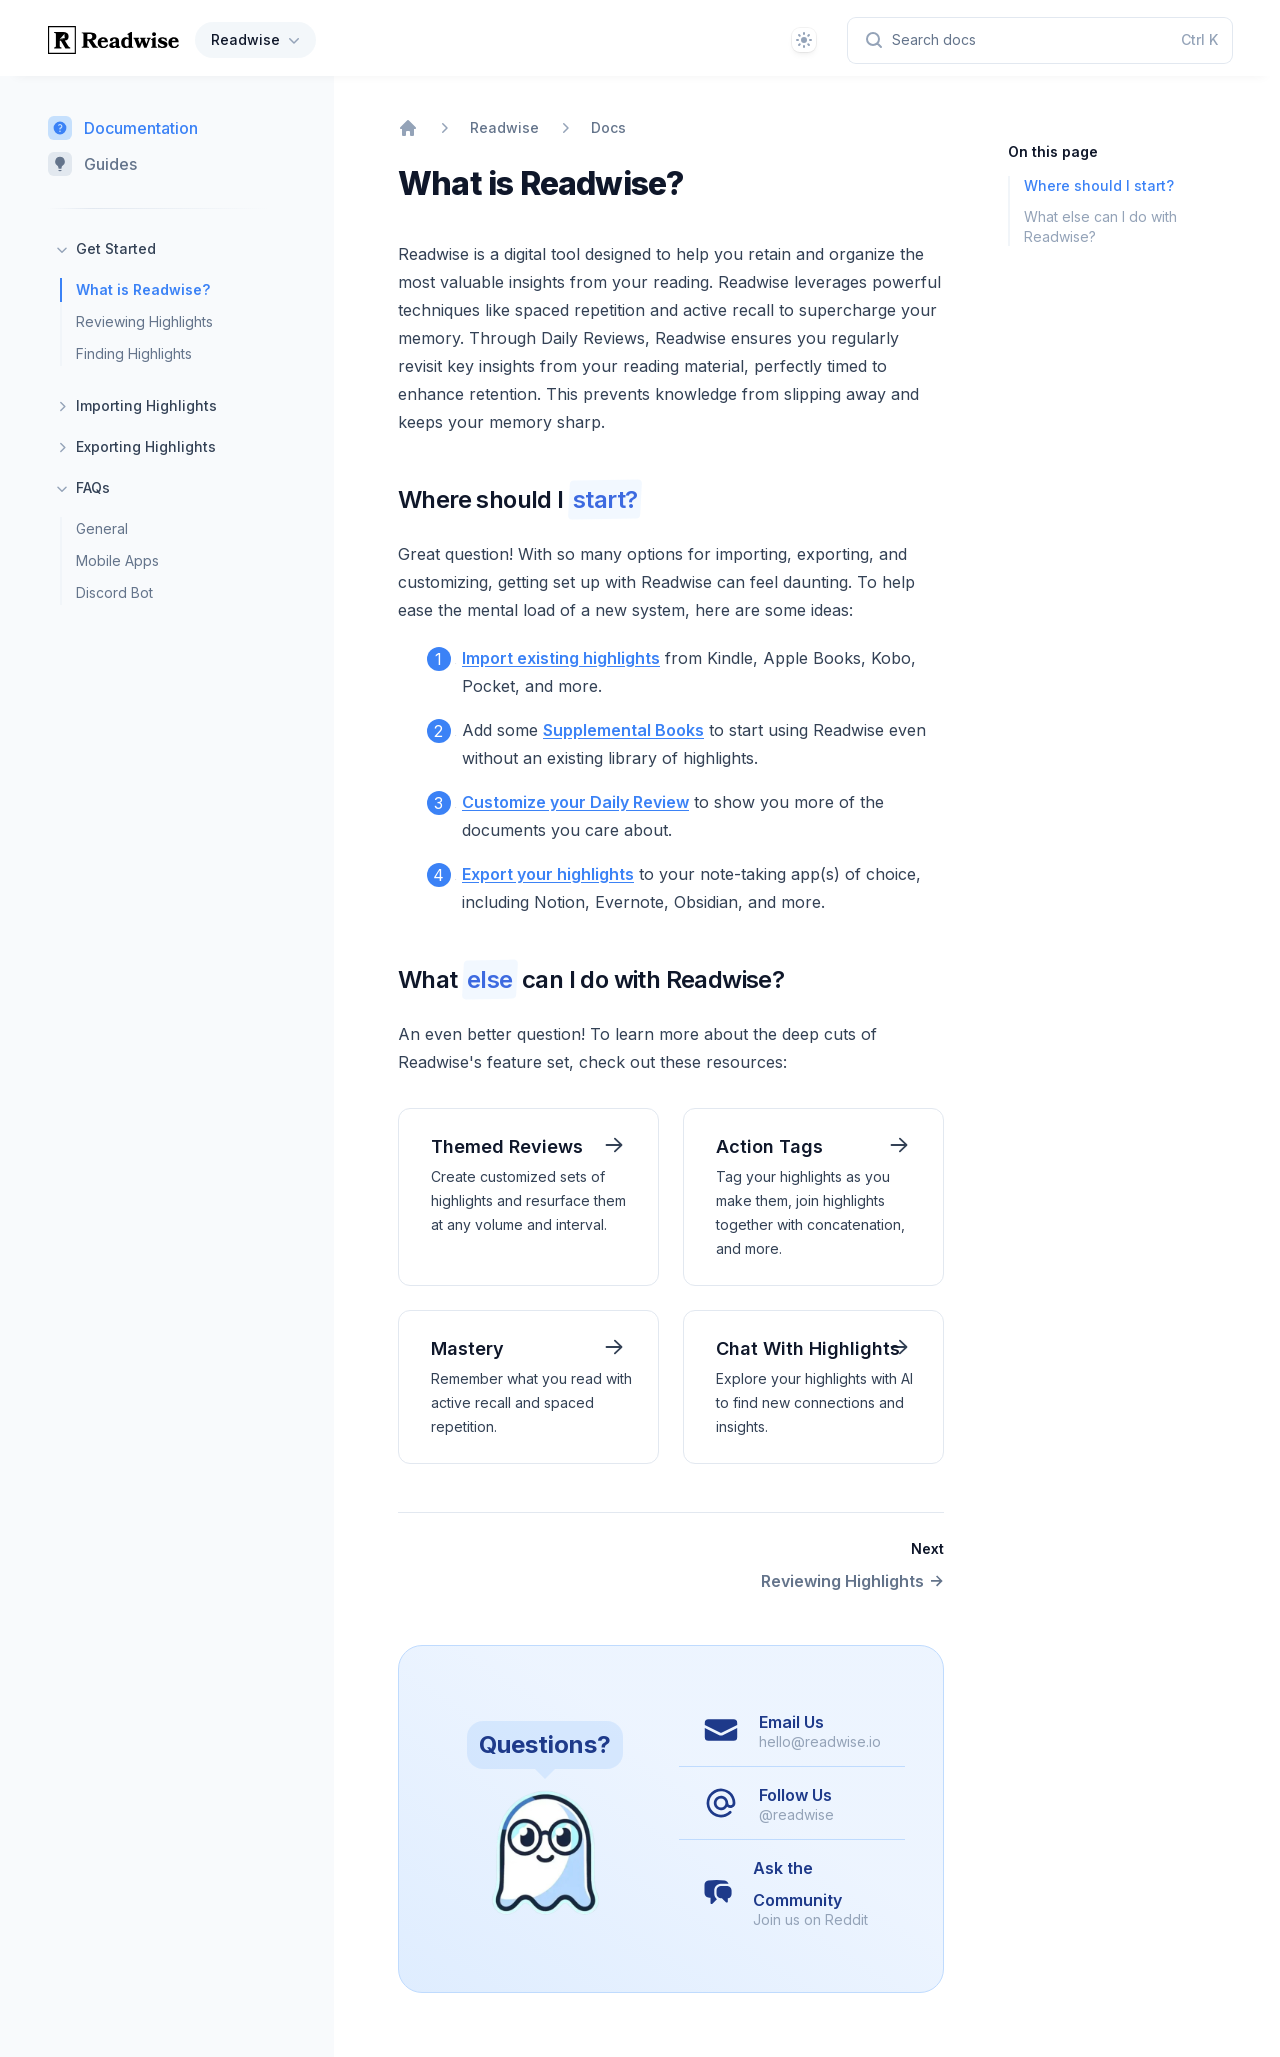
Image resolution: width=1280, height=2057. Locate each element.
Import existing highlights (561, 658)
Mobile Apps (117, 560)
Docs (608, 127)
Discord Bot (114, 592)
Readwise (257, 40)
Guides (92, 164)
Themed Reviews (507, 1146)
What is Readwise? (143, 289)
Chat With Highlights (808, 1348)
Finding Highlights (134, 353)
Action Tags (769, 1146)
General (102, 528)
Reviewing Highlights (144, 321)
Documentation (123, 128)
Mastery (467, 1348)
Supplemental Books (623, 730)
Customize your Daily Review (575, 802)
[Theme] (804, 40)
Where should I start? (1099, 185)
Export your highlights (548, 874)
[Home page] (113, 40)
